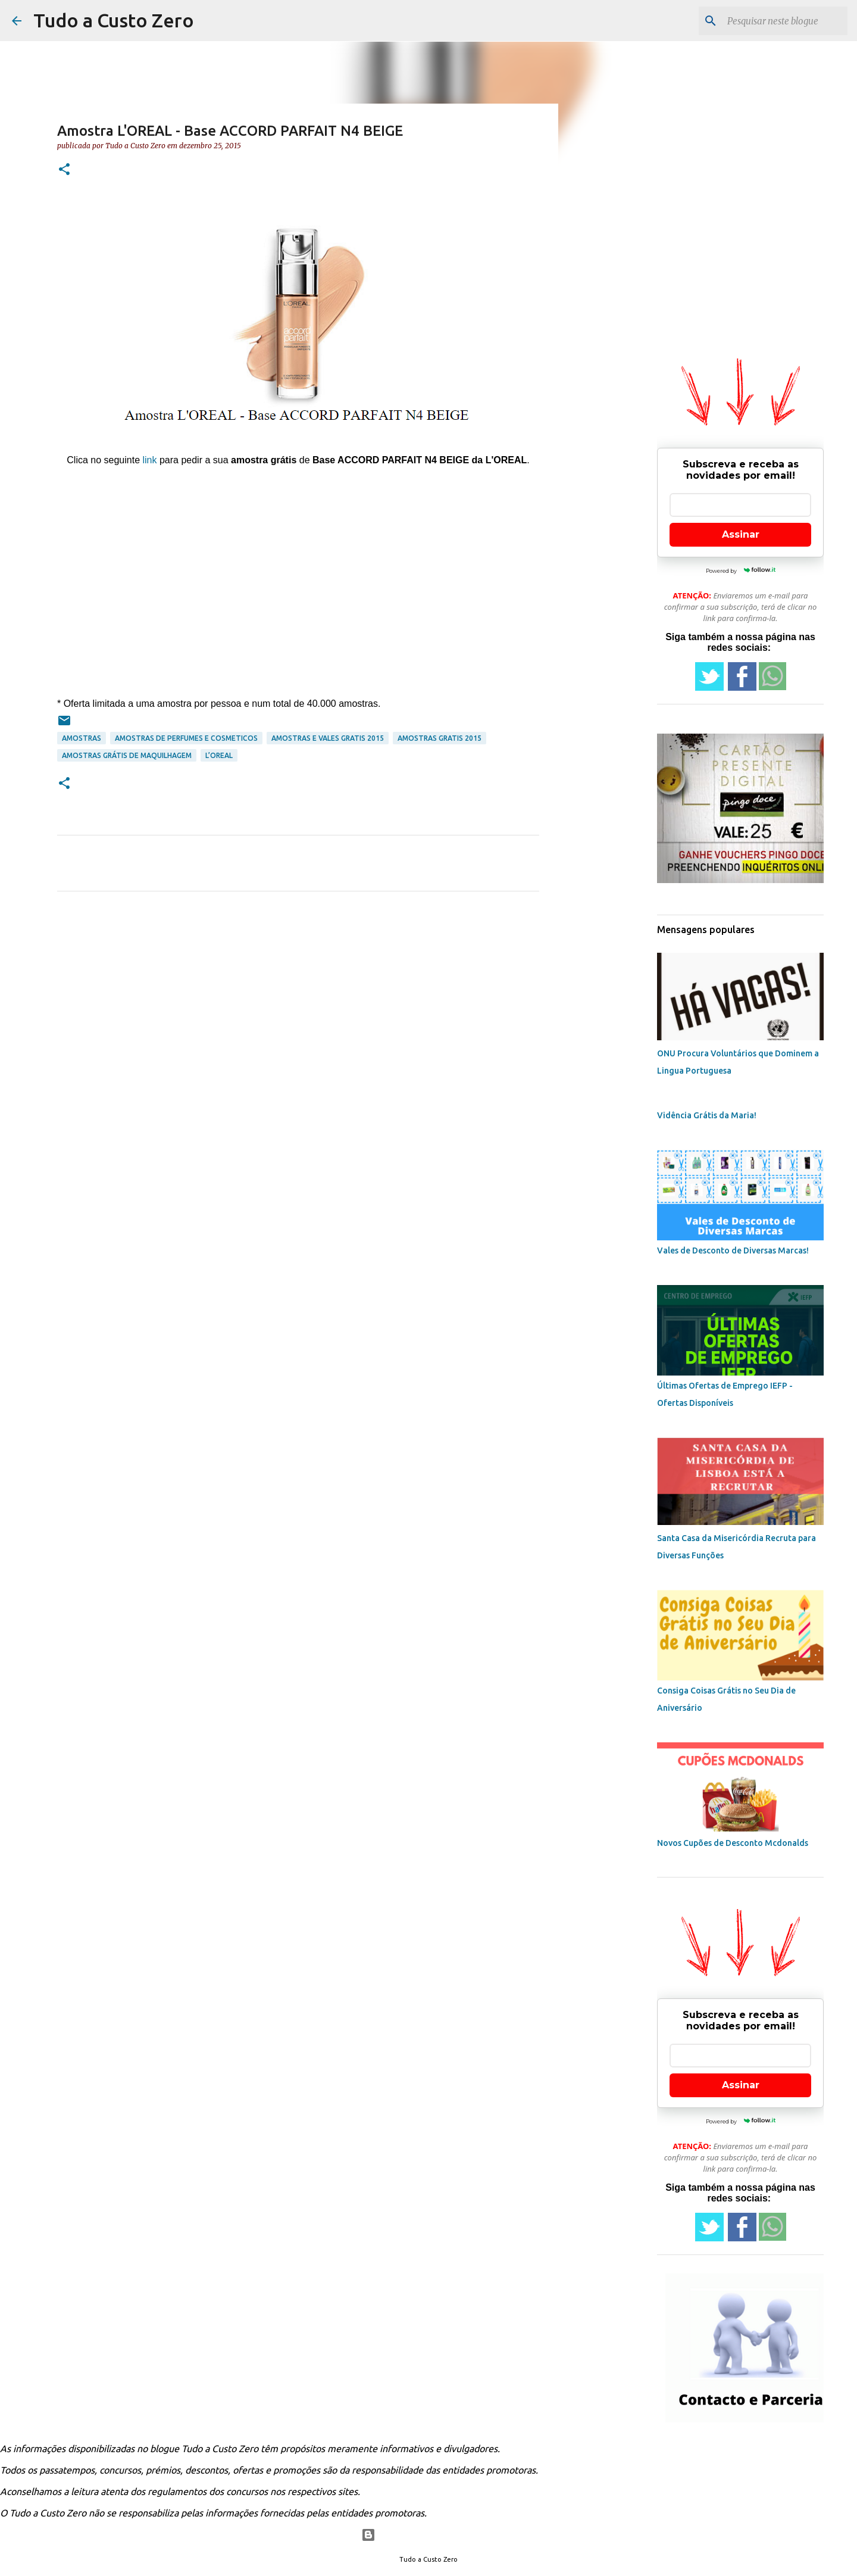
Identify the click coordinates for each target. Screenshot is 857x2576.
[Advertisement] (298, 572)
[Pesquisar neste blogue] (784, 21)
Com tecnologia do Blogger (428, 2535)
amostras (81, 738)
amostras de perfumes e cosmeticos (186, 738)
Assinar (740, 534)
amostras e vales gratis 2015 (327, 738)
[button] (64, 170)
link (149, 460)
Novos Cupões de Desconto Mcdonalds (732, 1843)
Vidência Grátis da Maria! (706, 1115)
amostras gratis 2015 (439, 738)
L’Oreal (219, 755)
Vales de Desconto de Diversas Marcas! (733, 1250)
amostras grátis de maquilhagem (127, 755)
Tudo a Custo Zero (113, 20)
